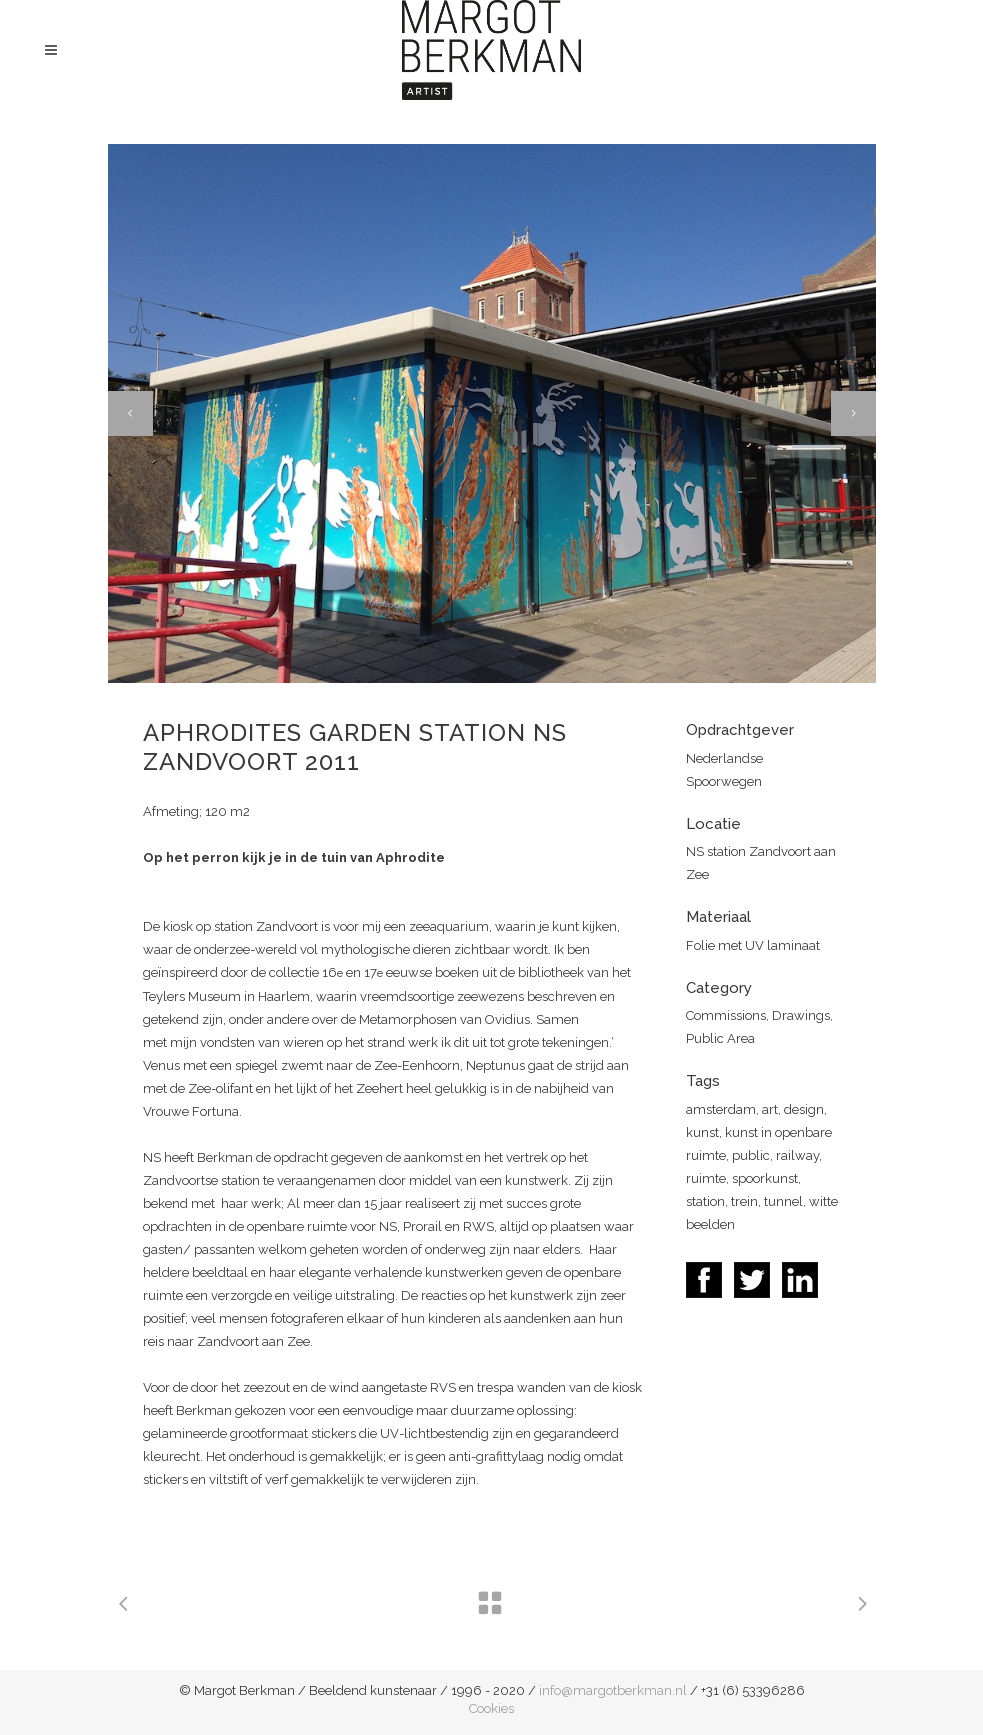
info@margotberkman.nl (613, 1690)
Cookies (491, 1708)
